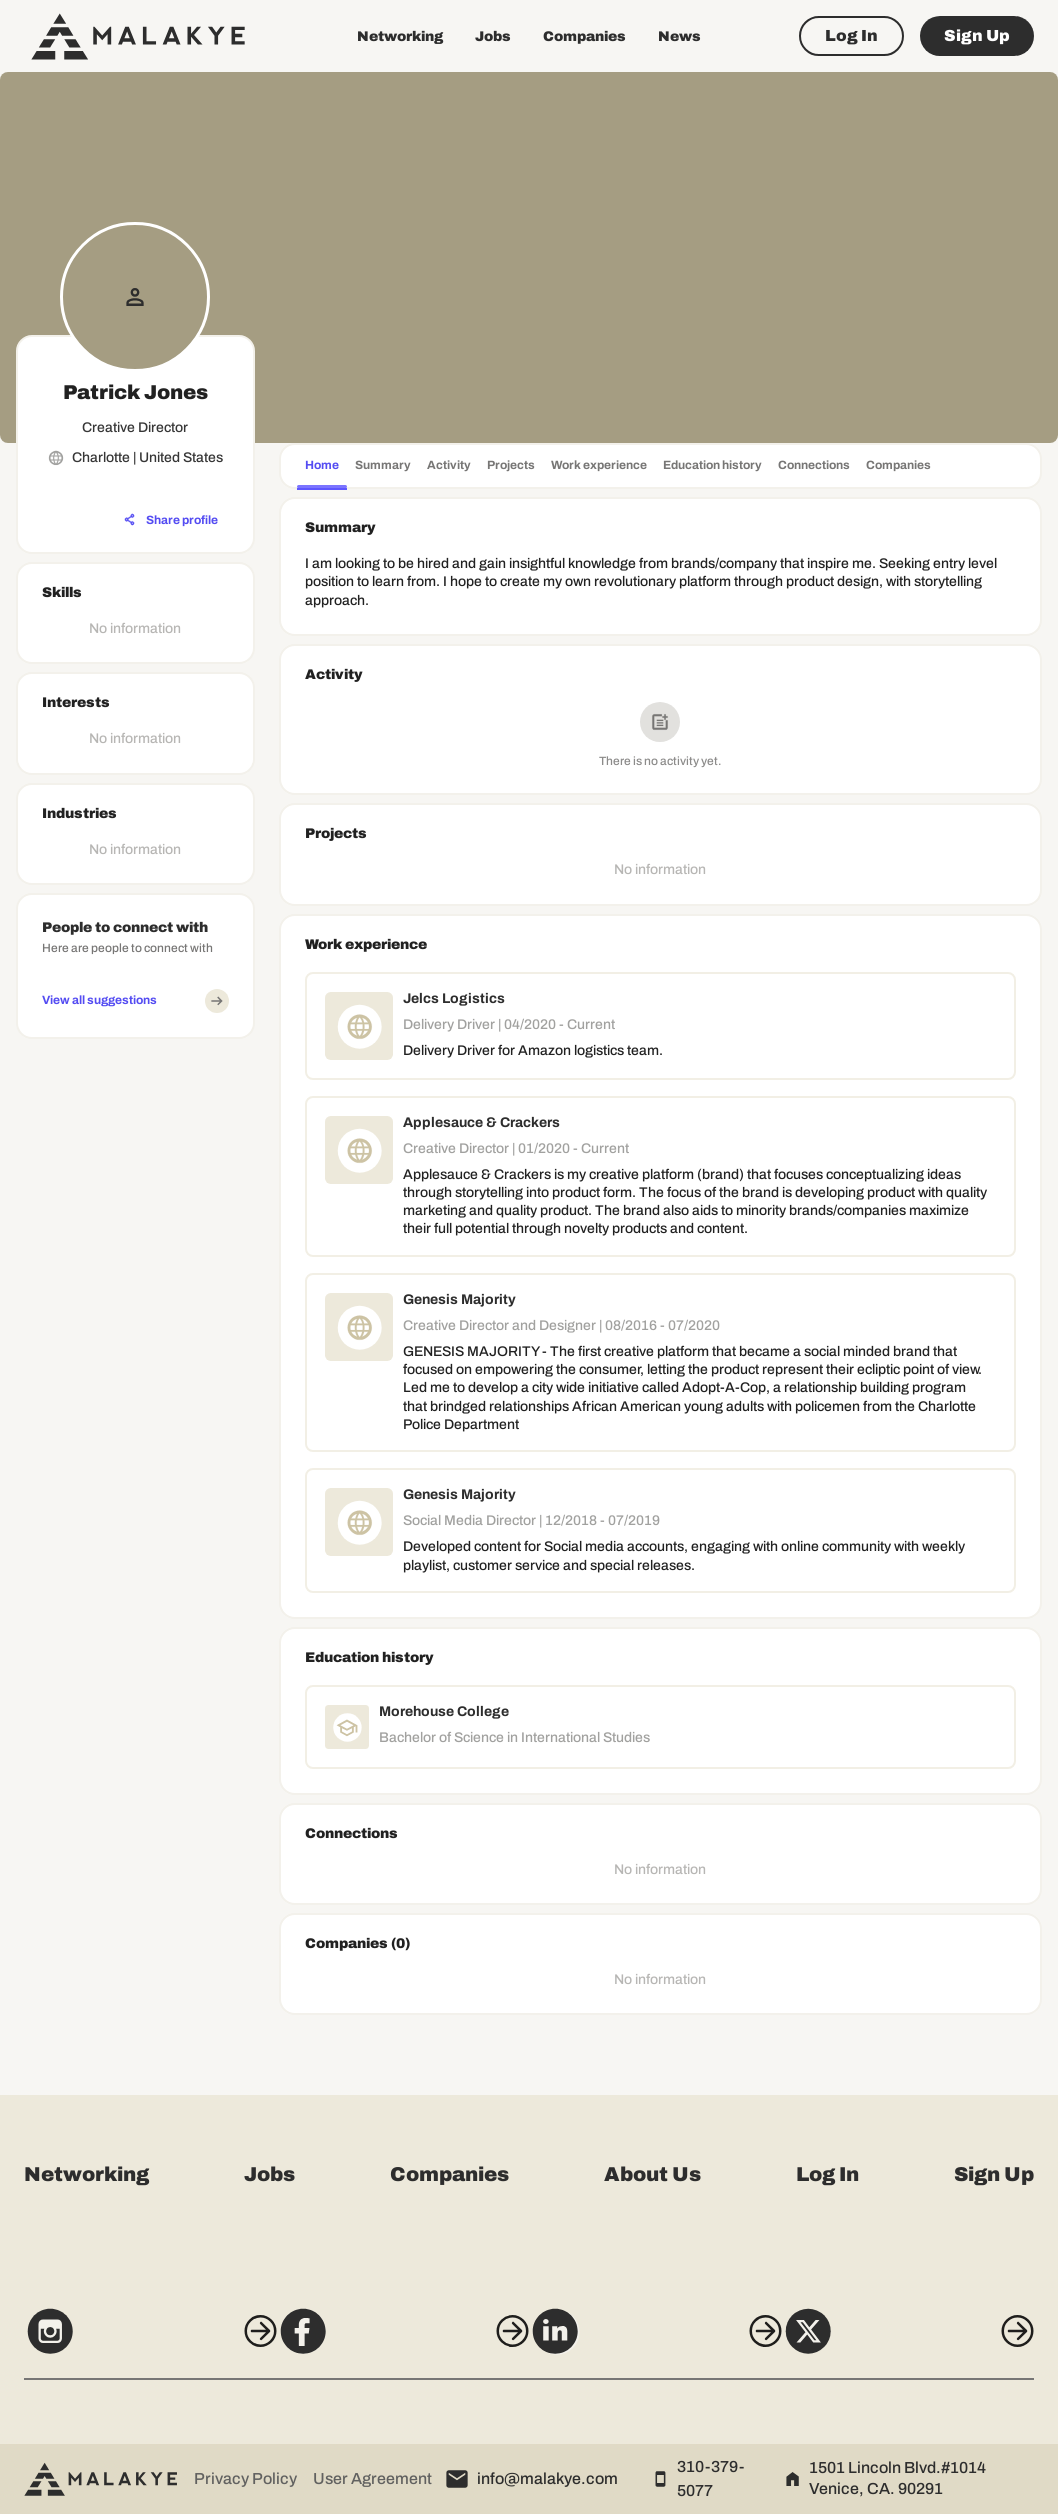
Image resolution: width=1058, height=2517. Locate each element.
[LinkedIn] (664, 2344)
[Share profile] (171, 520)
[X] (934, 2344)
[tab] (322, 467)
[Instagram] (124, 2344)
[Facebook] (394, 2344)
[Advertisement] (135, 1347)
